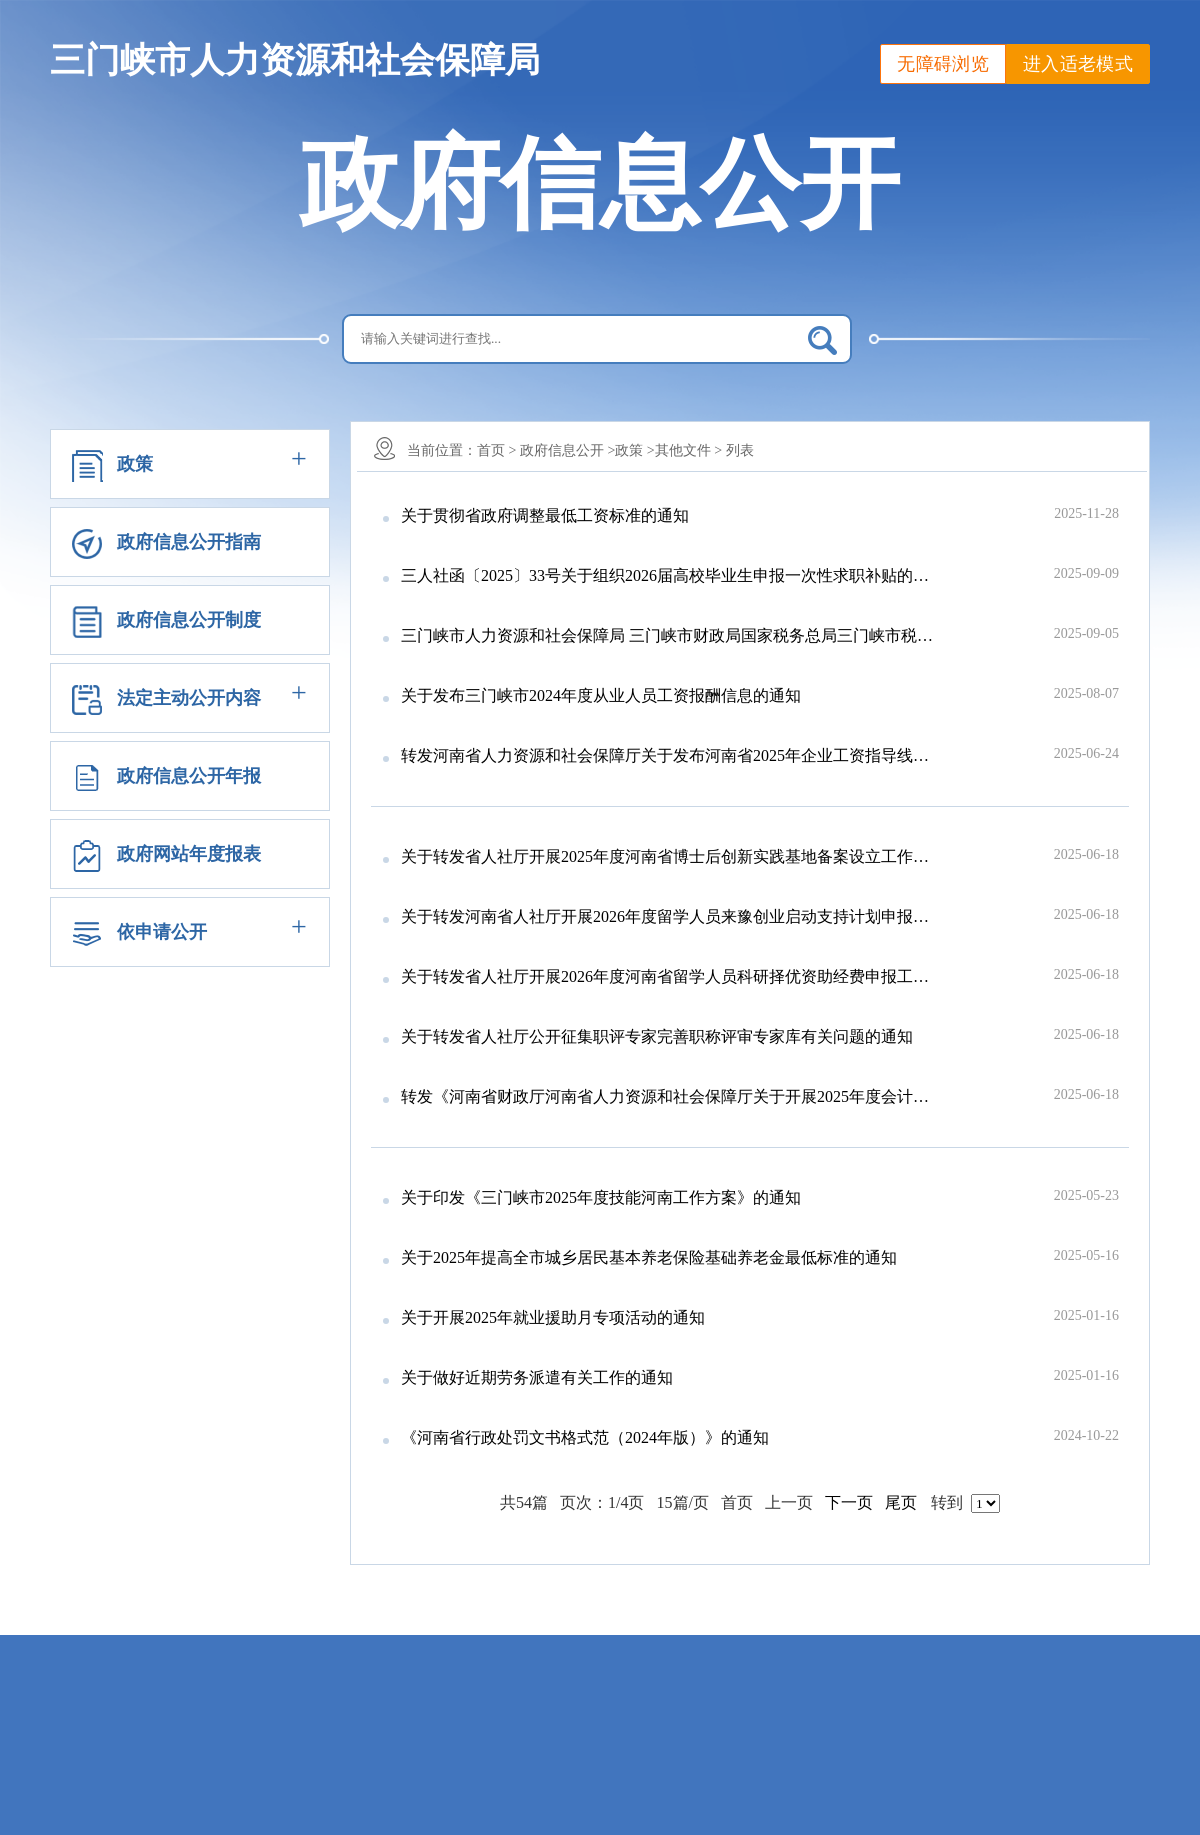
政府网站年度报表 (189, 854)
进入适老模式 (1078, 64)
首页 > (496, 450)
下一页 (849, 1502)
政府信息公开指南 (189, 542)
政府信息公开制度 (189, 620)
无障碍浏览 (943, 64)
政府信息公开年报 (189, 776)
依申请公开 (162, 932)
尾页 (901, 1502)
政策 (135, 464)
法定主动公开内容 (189, 698)
